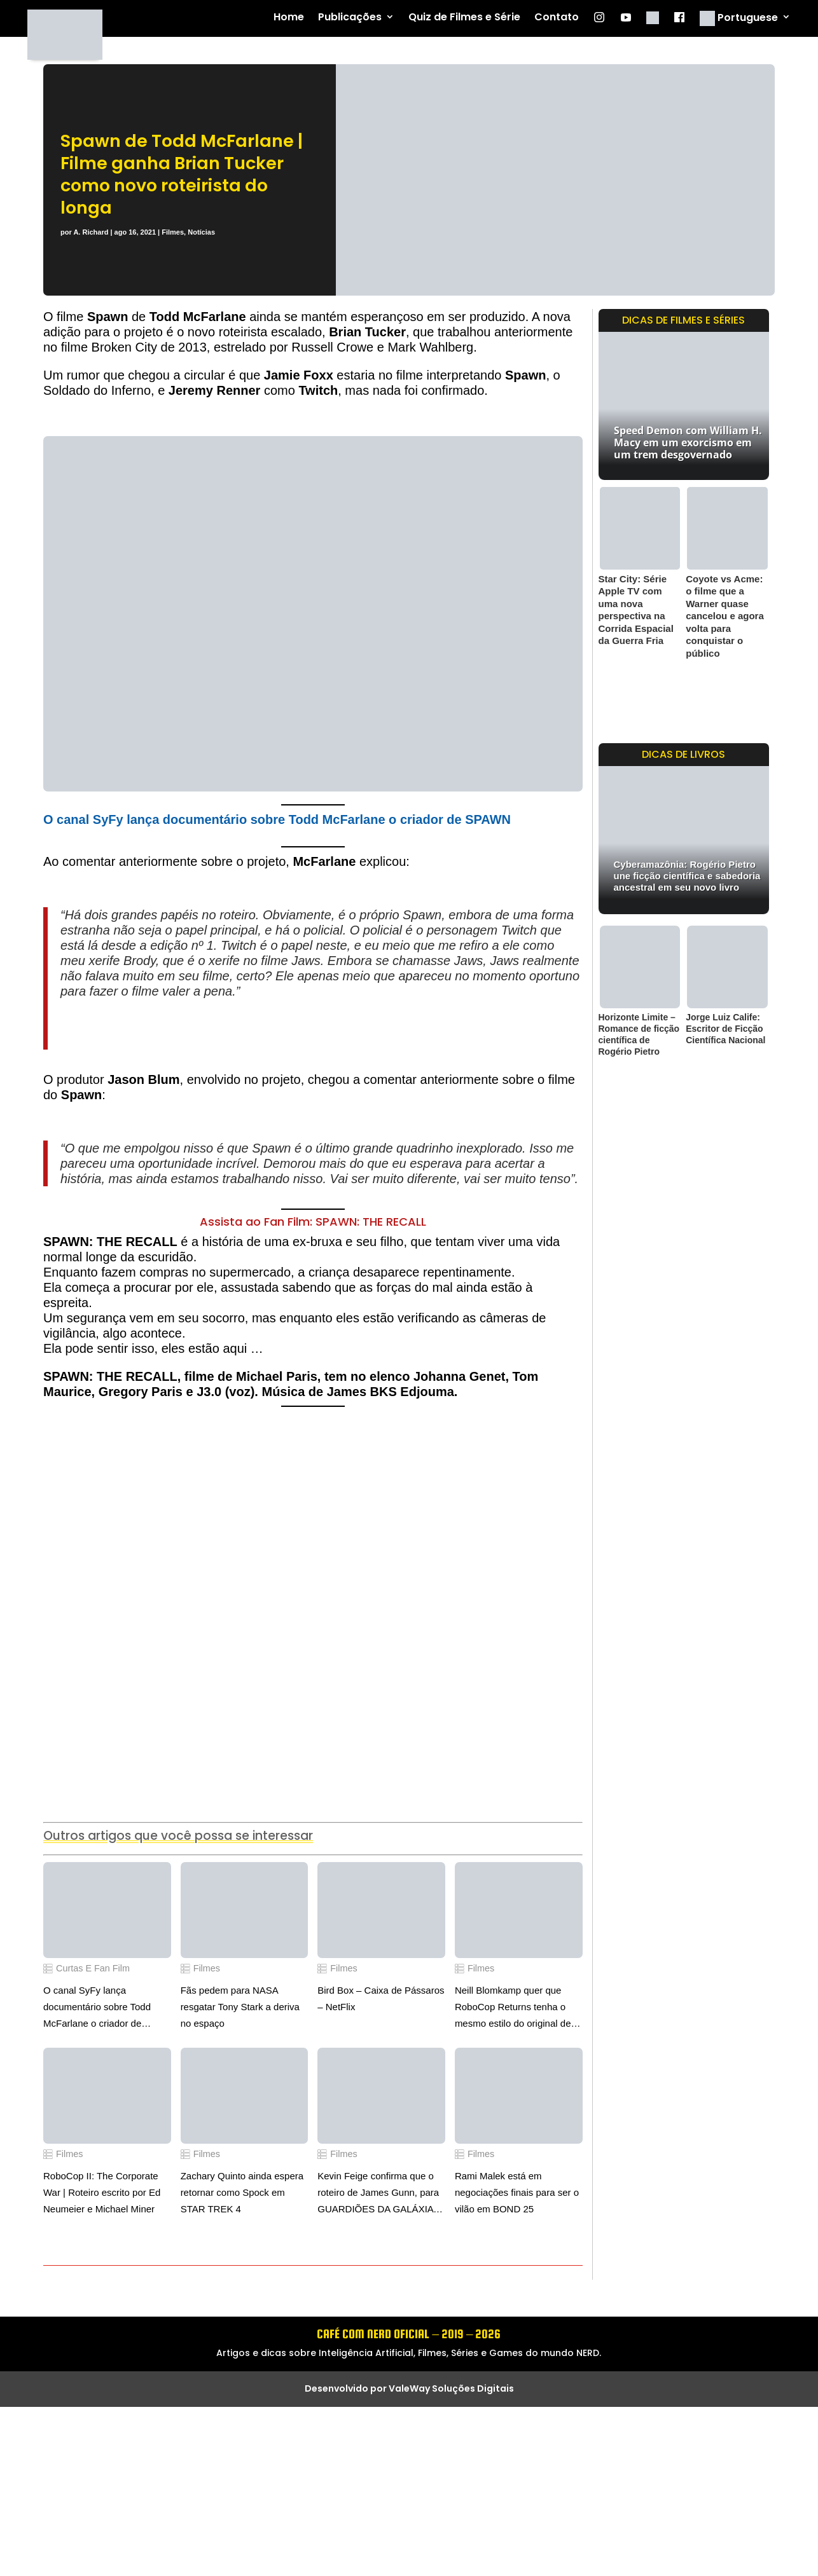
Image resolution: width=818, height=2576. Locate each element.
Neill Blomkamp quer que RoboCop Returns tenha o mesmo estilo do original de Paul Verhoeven (513, 2008)
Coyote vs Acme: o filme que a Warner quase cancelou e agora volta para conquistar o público (725, 616)
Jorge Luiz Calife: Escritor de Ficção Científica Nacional (725, 1028)
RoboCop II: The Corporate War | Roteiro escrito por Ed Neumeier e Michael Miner (101, 2192)
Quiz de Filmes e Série (464, 17)
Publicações (350, 17)
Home (289, 17)
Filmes (173, 232)
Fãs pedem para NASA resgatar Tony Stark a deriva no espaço (240, 2007)
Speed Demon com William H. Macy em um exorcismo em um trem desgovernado (688, 442)
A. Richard (90, 232)
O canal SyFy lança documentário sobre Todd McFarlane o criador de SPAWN (277, 819)
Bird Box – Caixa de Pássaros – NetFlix (380, 1998)
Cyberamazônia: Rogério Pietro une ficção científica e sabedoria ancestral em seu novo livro (687, 876)
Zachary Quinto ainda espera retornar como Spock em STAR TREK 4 (242, 2192)
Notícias (201, 232)
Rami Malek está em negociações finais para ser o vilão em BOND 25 (517, 2192)
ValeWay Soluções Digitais (451, 2388)
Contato (556, 17)
